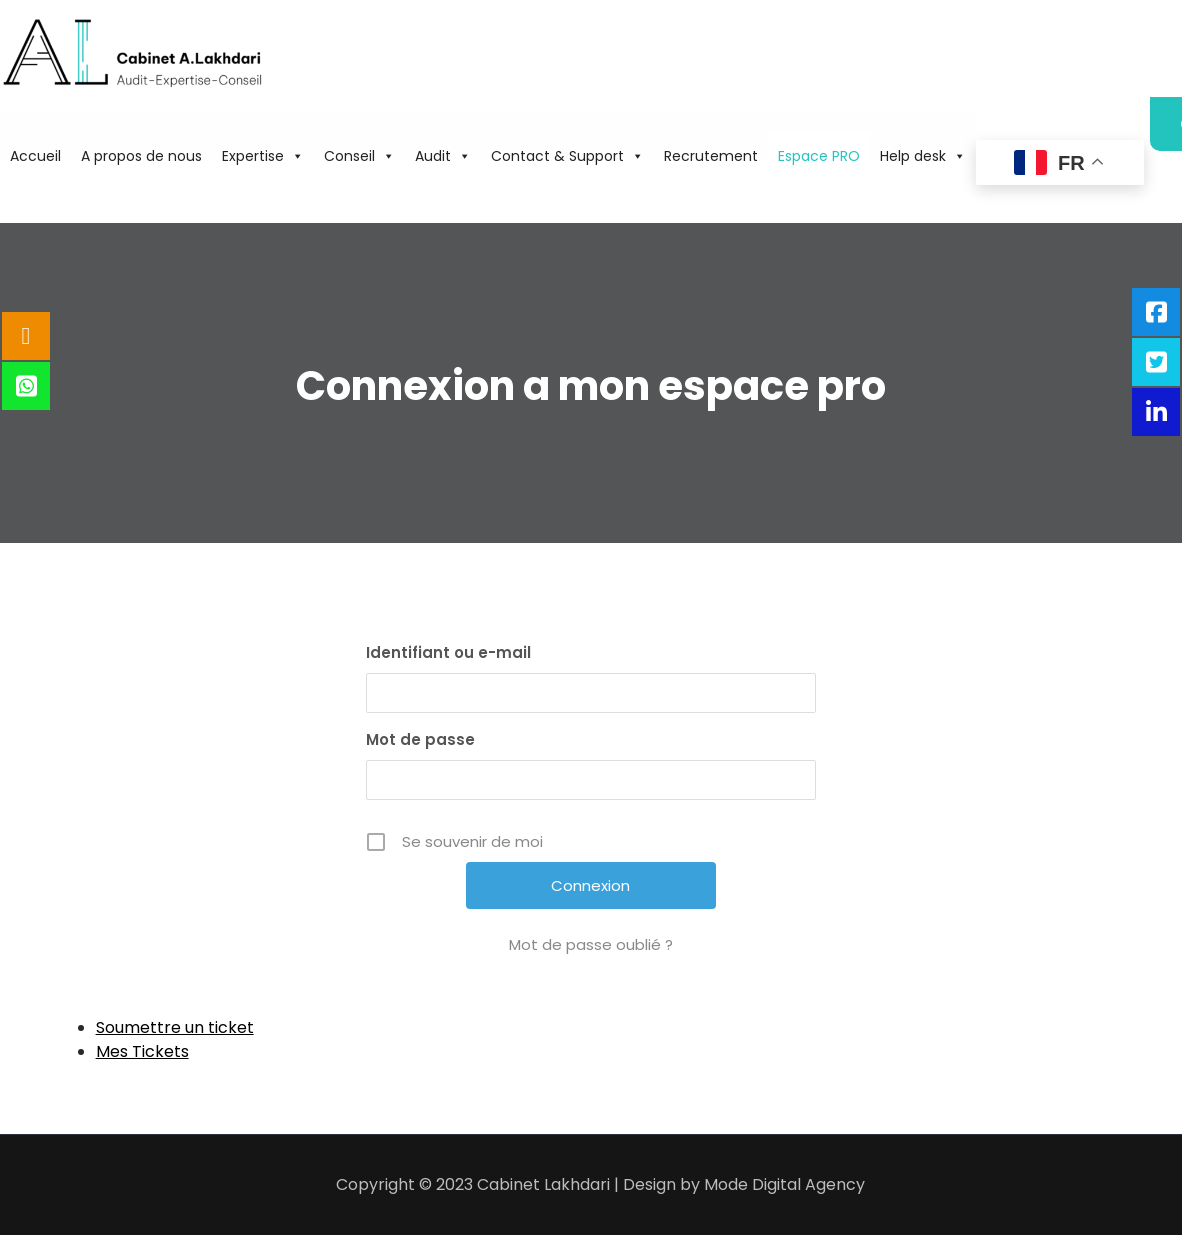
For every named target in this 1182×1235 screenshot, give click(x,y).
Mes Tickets (142, 1051)
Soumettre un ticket (175, 1027)
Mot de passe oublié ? (591, 944)
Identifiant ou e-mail (448, 652)
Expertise (263, 156)
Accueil (35, 156)
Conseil (359, 156)
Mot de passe (420, 739)
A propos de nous (141, 156)
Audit (443, 156)
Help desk (923, 156)
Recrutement (711, 156)
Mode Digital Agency (784, 1184)
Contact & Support (567, 156)
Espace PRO (819, 156)
